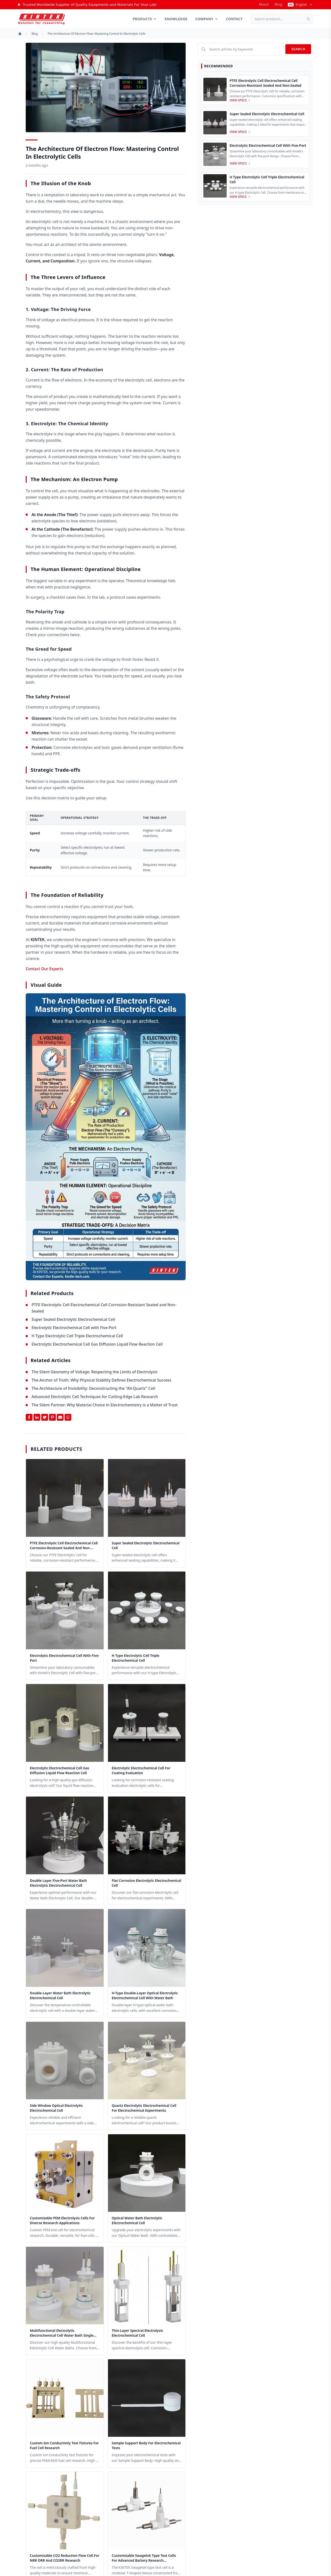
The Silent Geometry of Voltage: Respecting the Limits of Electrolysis (94, 1371)
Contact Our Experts (44, 968)
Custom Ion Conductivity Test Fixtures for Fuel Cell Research (64, 2445)
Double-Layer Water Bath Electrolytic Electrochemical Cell (60, 1995)
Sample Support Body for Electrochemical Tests (146, 2445)
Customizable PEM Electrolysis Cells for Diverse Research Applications (62, 2220)
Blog (278, 4)
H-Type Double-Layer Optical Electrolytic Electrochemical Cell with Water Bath (145, 1995)
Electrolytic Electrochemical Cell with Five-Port (74, 1327)
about (264, 4)
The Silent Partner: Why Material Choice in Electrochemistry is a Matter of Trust (105, 1405)
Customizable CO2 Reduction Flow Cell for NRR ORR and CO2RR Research (64, 2558)
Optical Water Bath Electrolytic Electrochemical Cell (137, 2220)
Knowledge (176, 19)
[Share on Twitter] (44, 1417)
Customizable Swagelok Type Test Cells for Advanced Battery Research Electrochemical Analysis (144, 2558)
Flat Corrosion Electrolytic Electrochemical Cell (146, 1883)
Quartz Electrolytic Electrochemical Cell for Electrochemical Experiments (144, 2108)
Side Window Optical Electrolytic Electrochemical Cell (56, 2108)
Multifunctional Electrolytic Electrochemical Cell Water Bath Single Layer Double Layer (61, 2333)
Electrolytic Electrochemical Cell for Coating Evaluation (141, 1770)
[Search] (309, 19)
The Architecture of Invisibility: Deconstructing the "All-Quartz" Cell (93, 1388)
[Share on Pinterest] (52, 1417)
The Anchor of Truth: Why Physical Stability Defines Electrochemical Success (101, 1380)
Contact (234, 19)
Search (298, 49)
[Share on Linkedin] (36, 1417)
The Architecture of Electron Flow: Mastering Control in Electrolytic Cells (97, 34)
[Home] (20, 34)
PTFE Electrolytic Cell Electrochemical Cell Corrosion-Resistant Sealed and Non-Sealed (64, 1545)
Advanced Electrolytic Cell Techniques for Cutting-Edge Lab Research (95, 1396)
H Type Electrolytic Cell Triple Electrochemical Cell (77, 1336)
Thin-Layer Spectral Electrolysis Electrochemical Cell (137, 2333)
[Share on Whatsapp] (68, 1417)
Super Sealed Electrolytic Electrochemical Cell (73, 1319)
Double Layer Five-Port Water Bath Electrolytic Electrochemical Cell (58, 1883)
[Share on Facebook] (29, 1417)
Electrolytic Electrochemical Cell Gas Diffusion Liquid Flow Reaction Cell (97, 1344)
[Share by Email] (60, 1417)
